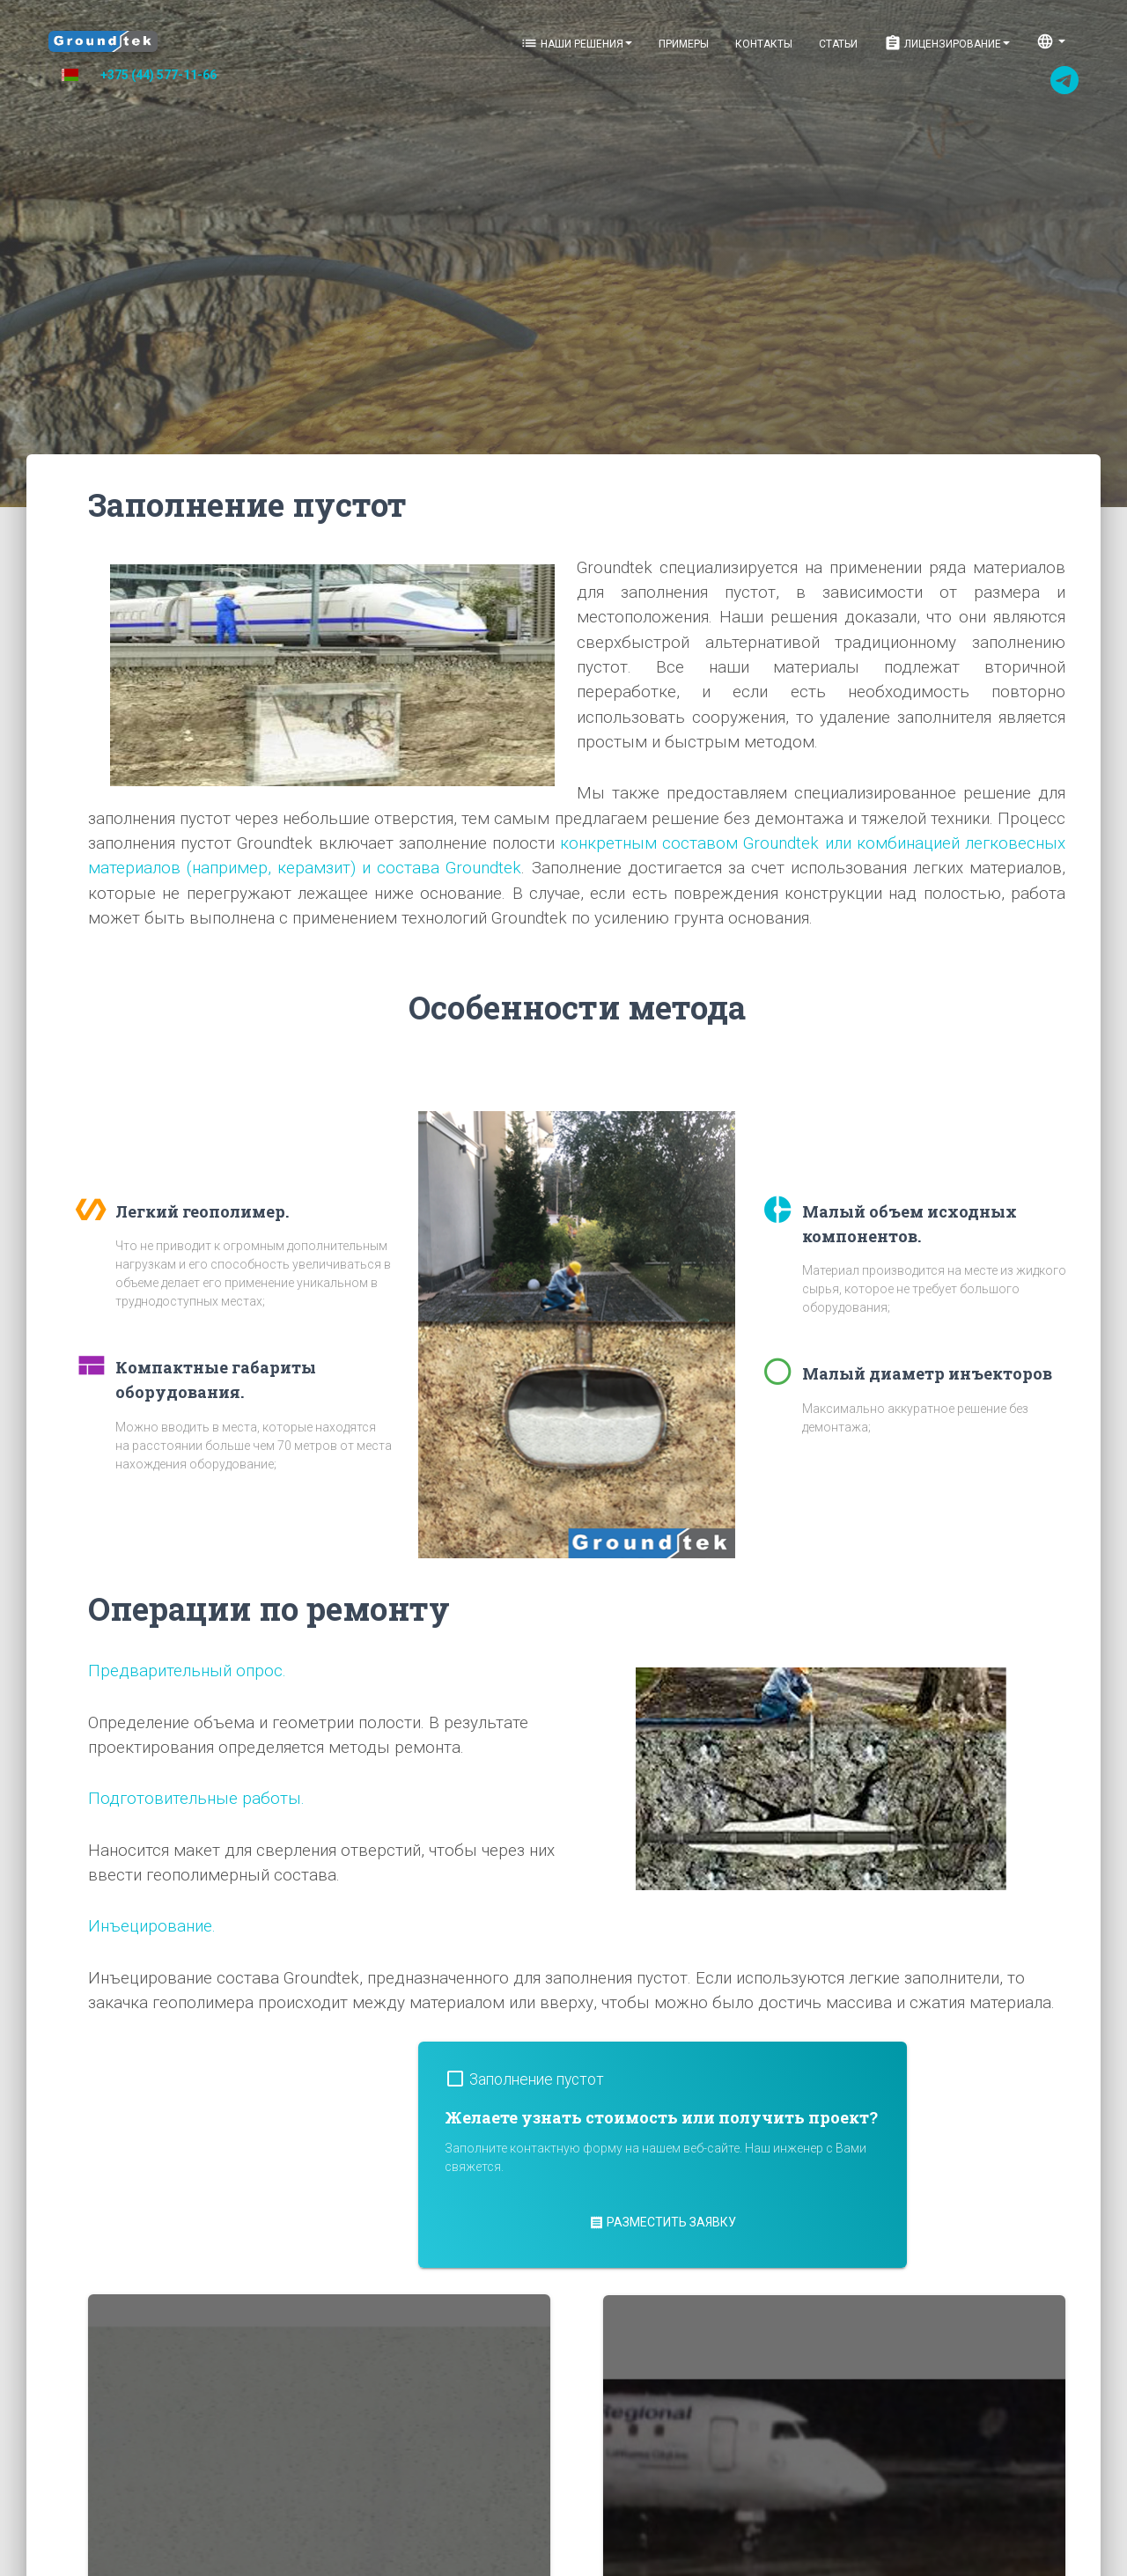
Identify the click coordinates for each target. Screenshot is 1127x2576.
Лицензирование (947, 43)
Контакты (763, 44)
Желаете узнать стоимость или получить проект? (661, 2117)
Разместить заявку (662, 2221)
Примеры (684, 44)
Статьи (838, 44)
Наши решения (576, 43)
